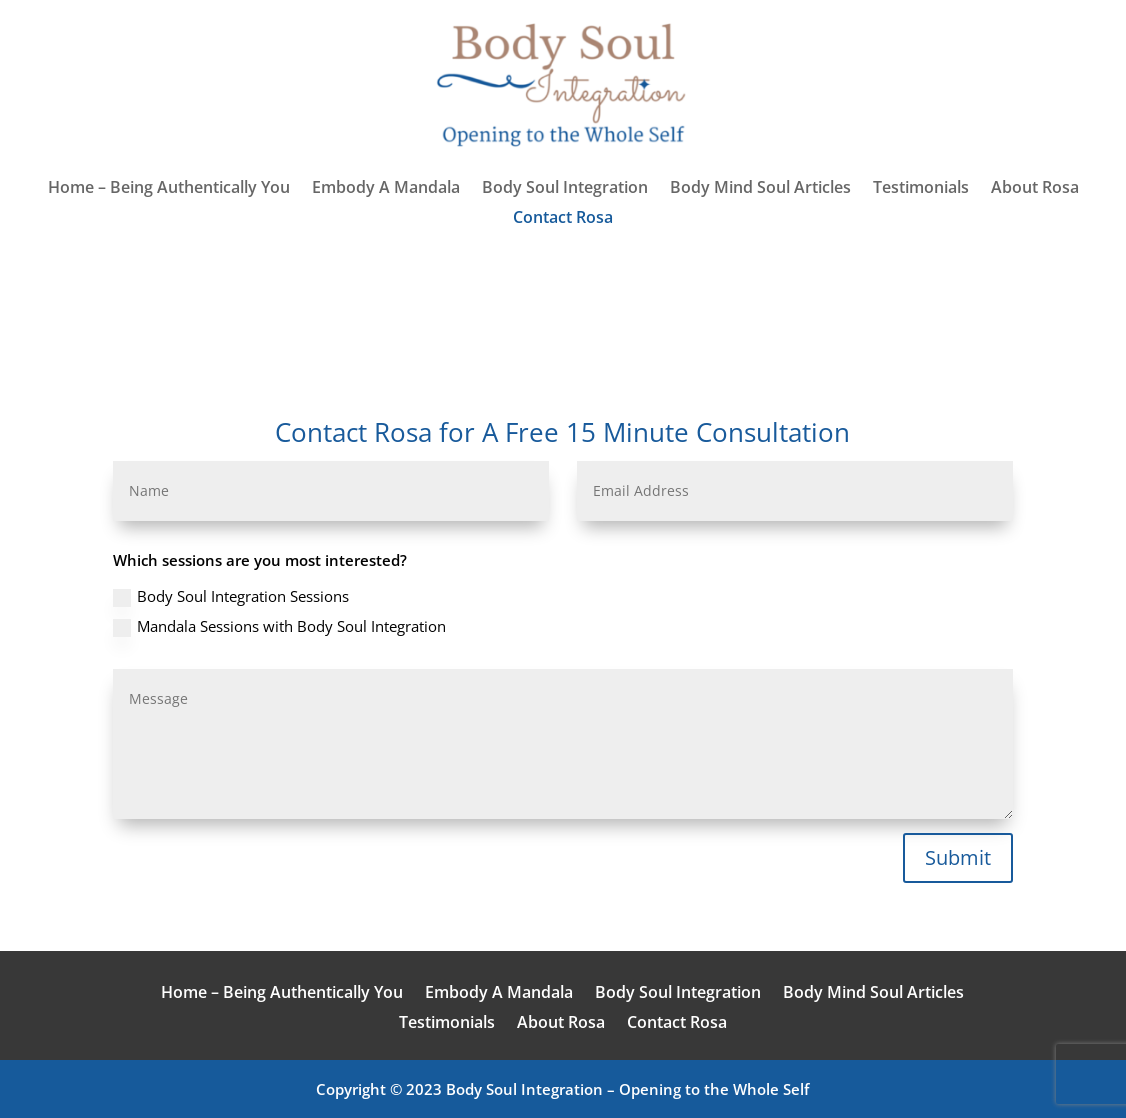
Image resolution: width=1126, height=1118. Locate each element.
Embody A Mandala (386, 189)
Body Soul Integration (565, 189)
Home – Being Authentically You (169, 189)
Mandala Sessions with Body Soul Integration (279, 626)
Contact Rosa (563, 219)
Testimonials (921, 189)
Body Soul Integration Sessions (231, 596)
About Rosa (1035, 189)
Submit (958, 857)
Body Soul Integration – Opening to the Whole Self (627, 1089)
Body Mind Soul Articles (760, 189)
